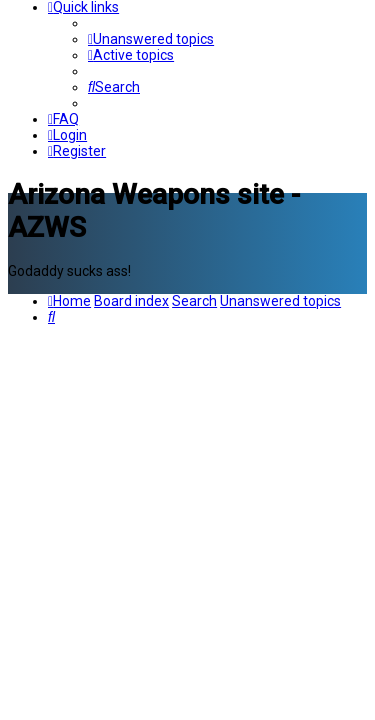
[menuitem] (151, 39)
